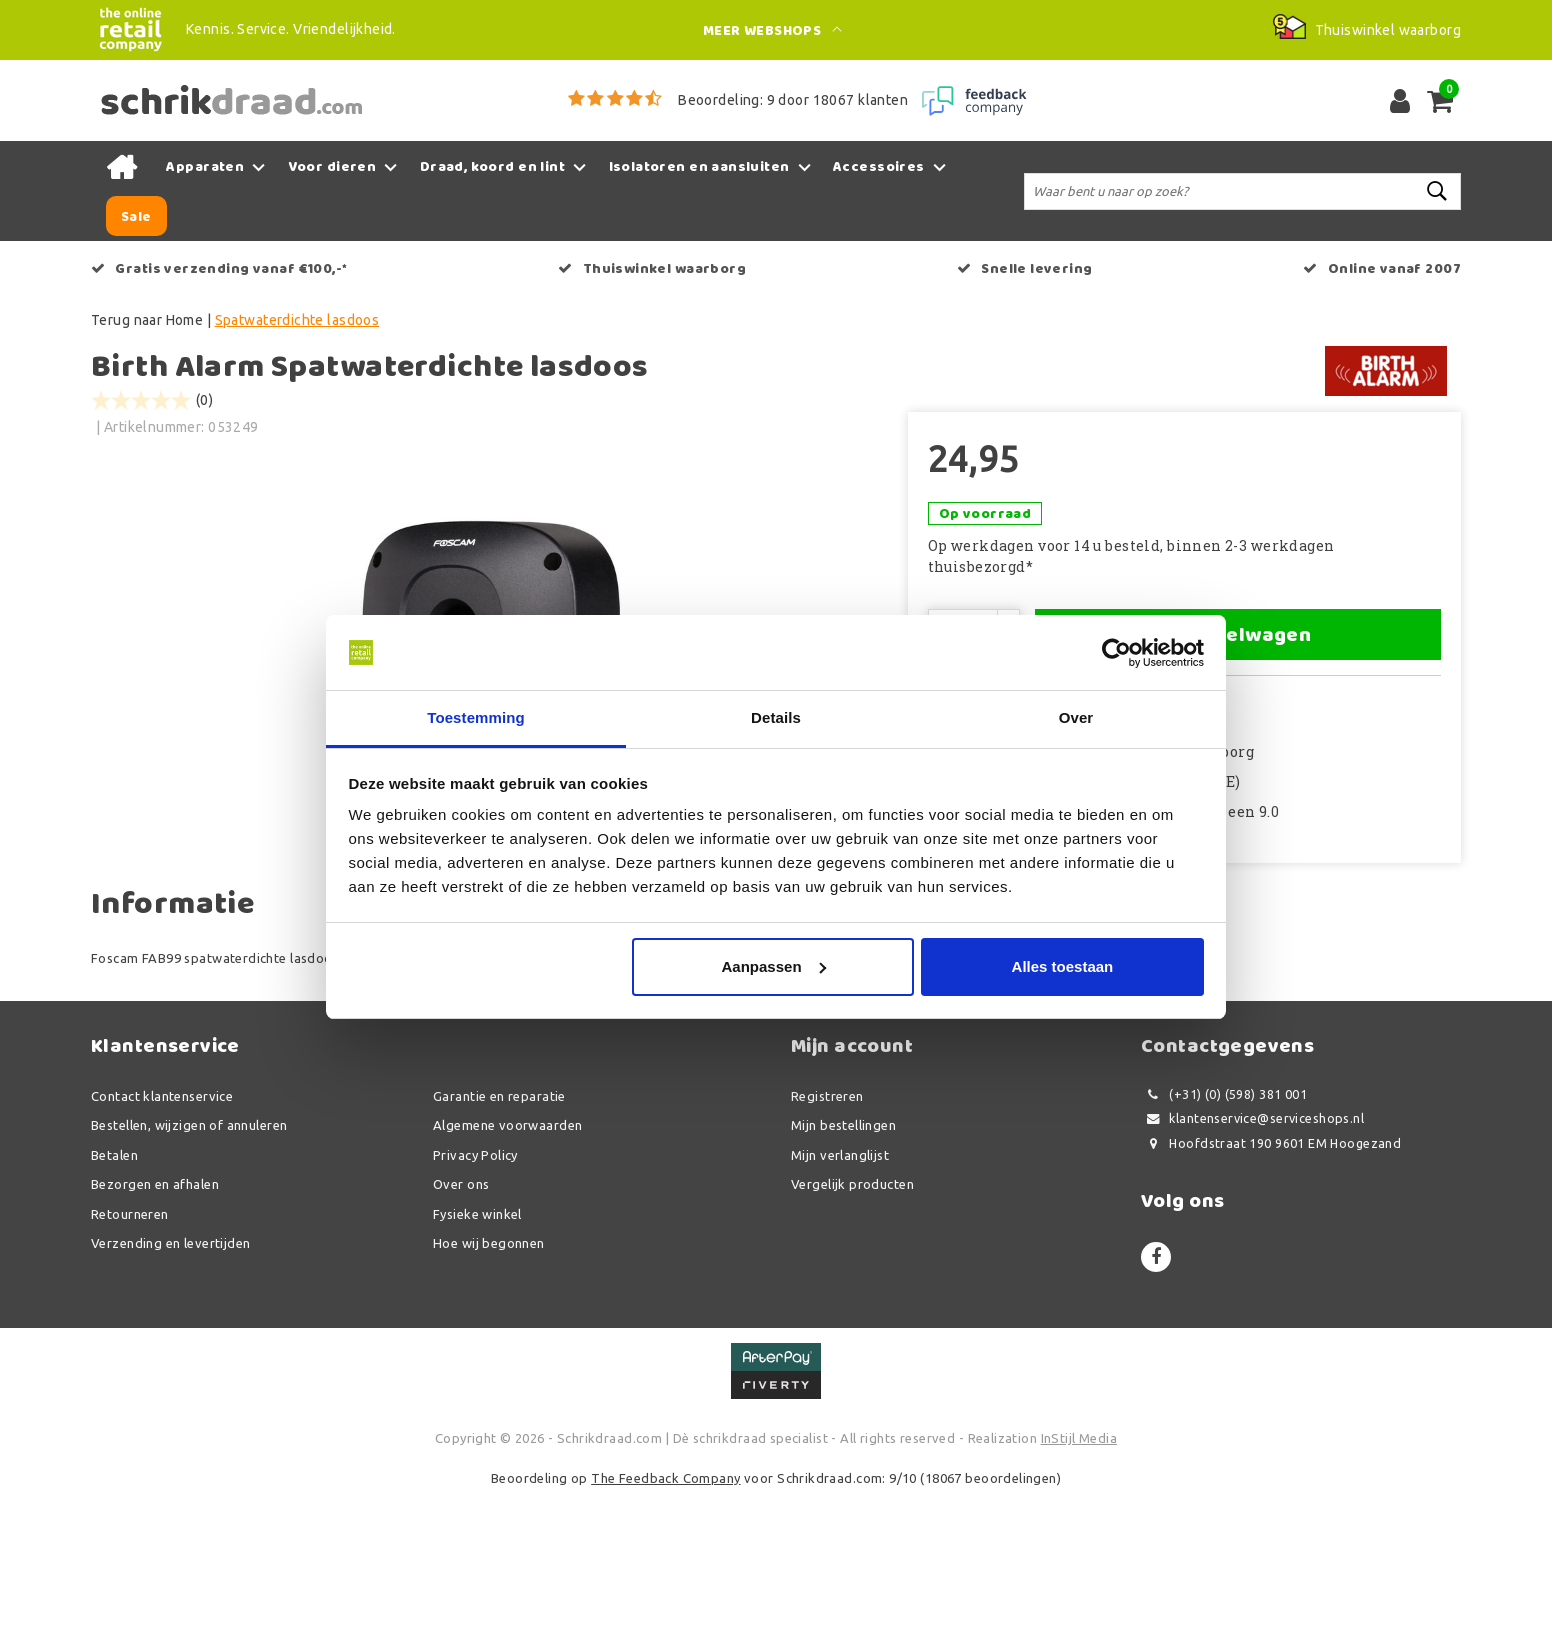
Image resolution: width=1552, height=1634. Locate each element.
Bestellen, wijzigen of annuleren (189, 1266)
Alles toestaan (1063, 966)
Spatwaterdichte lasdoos (297, 320)
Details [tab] (776, 718)
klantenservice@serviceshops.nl (1252, 1259)
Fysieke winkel (477, 1355)
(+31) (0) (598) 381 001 (1224, 1235)
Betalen (114, 1296)
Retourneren (130, 1355)
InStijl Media (1079, 1579)
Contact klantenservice (162, 1237)
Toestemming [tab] (476, 718)
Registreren (827, 1237)
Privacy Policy (475, 1296)
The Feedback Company (665, 1619)
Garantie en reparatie (499, 1237)
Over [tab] (1076, 718)
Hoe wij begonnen (489, 1384)
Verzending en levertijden (171, 1384)
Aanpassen (774, 966)
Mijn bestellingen (843, 1266)
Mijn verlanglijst (840, 1296)
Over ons (461, 1325)
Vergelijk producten (852, 1325)
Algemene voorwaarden (507, 1266)
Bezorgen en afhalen (155, 1325)
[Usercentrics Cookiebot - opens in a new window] (1116, 653)
